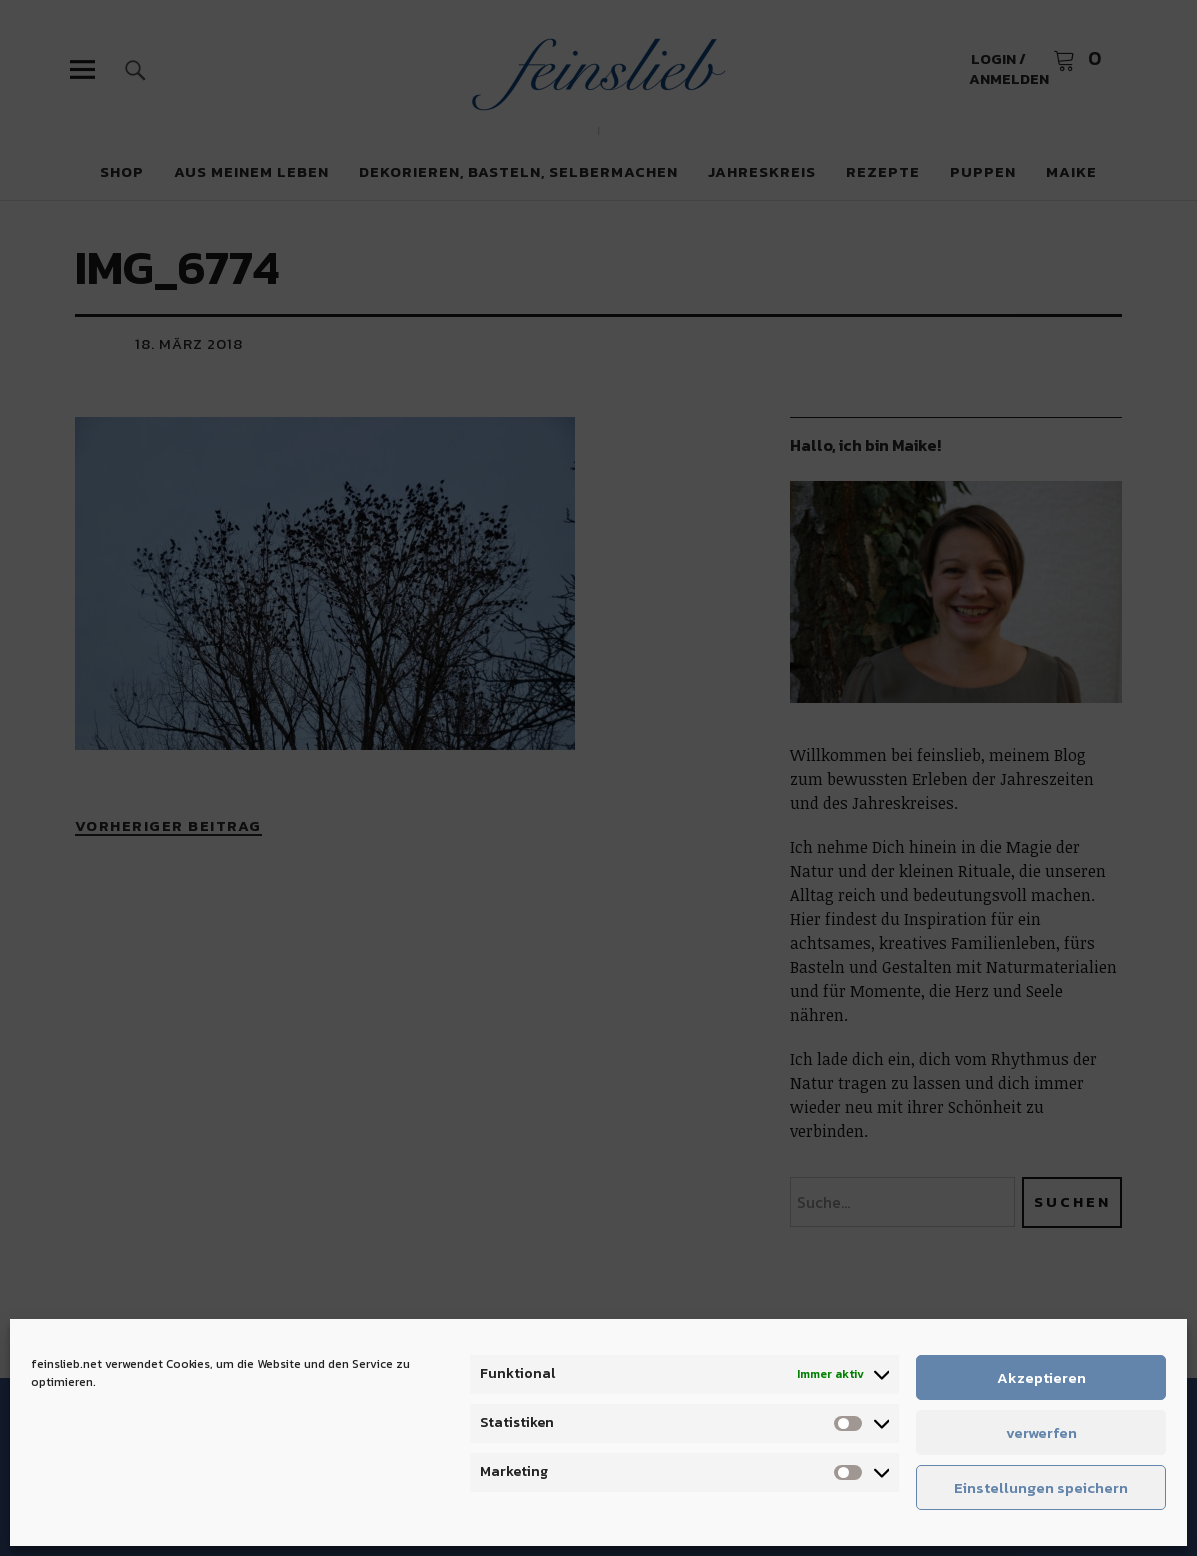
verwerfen (1041, 1432)
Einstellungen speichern (1041, 1487)
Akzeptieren (1041, 1377)
